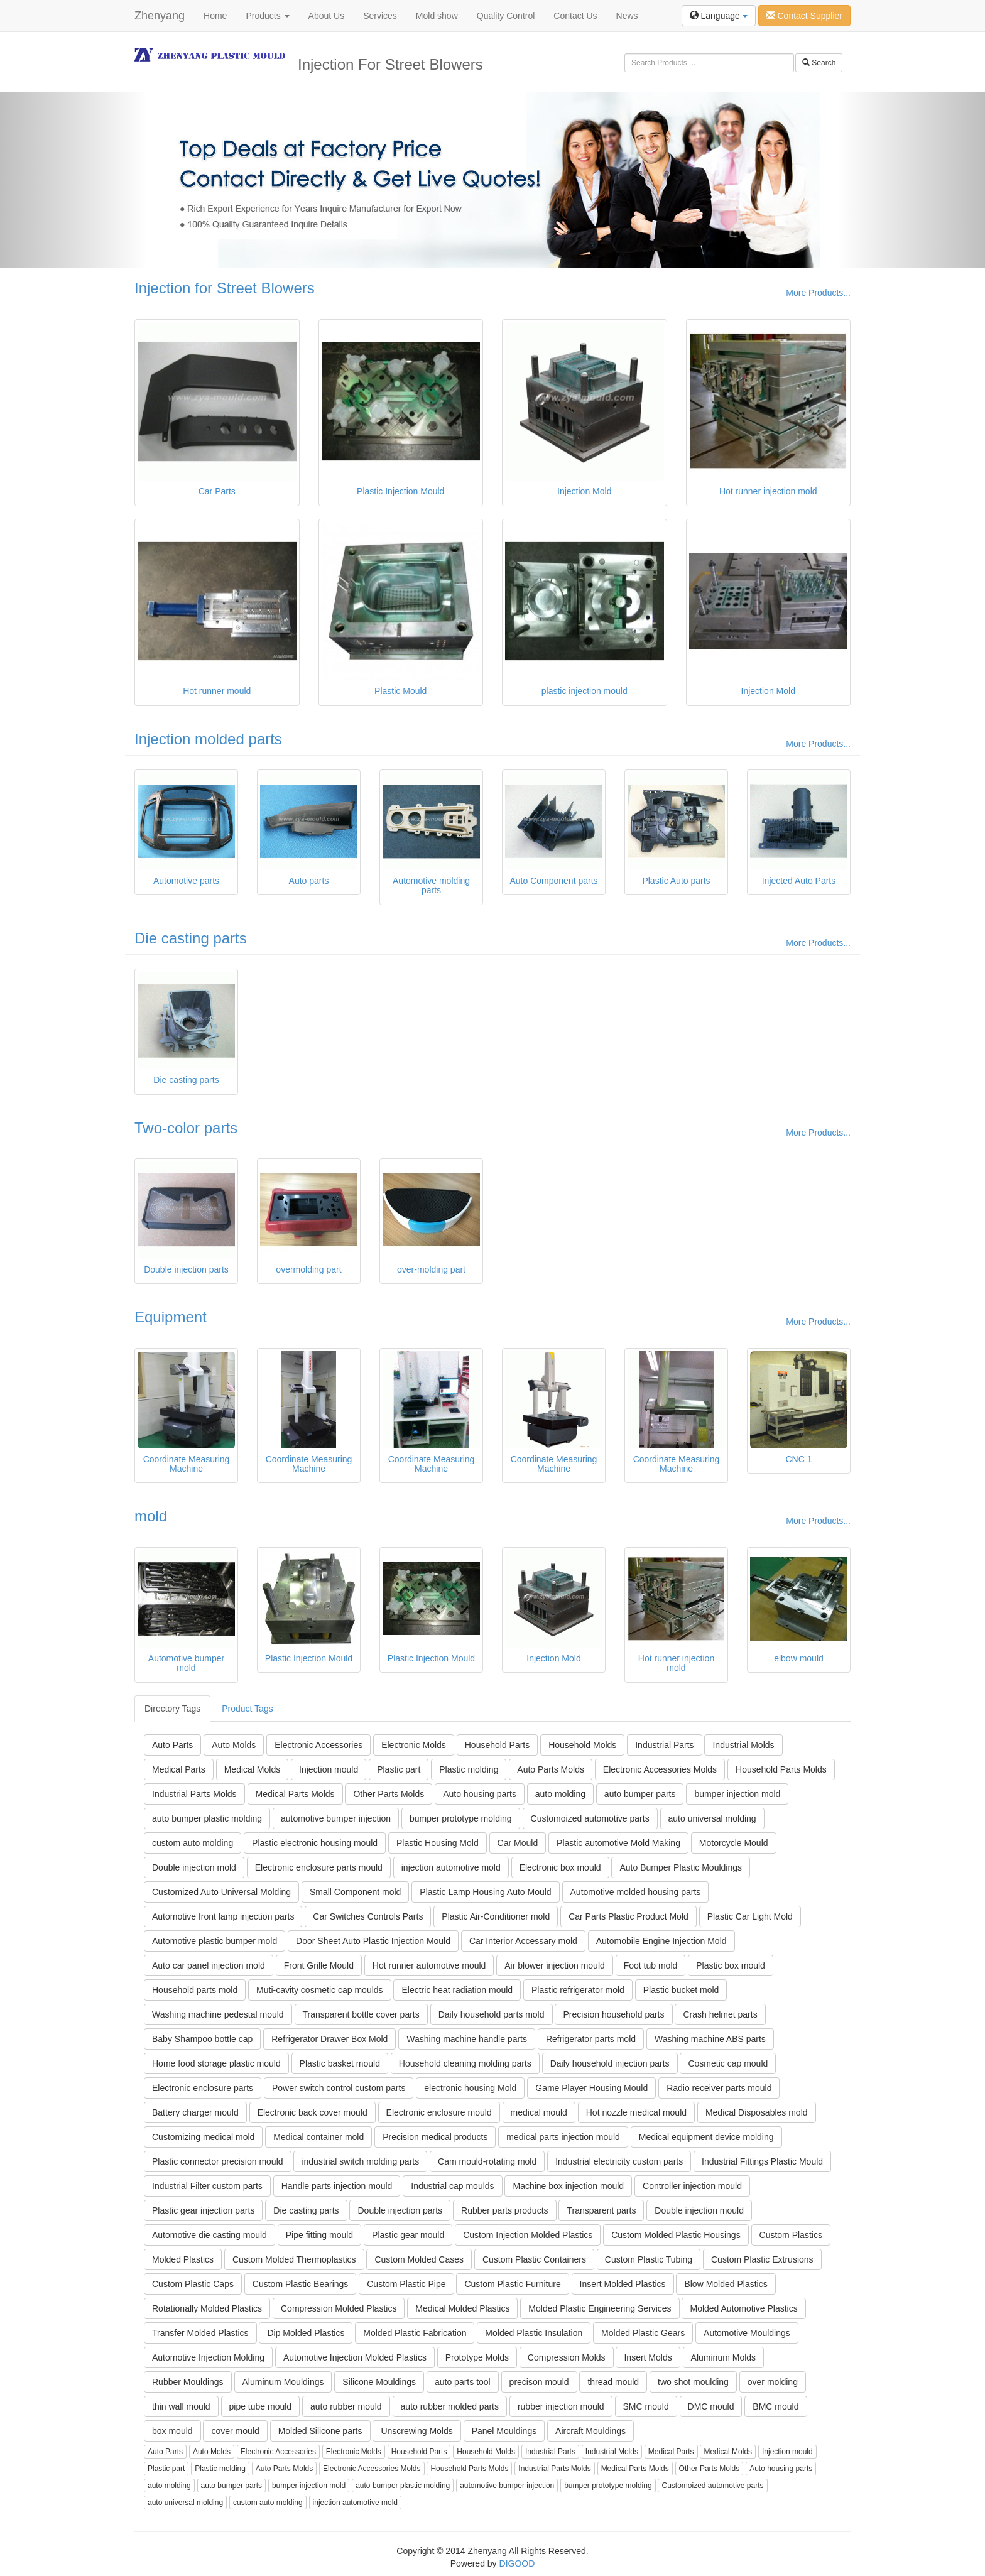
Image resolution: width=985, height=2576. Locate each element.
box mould (172, 2431)
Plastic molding (468, 1769)
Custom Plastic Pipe (406, 2284)
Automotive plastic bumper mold (214, 1941)
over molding (773, 2382)
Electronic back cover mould (312, 2112)
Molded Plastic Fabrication (414, 2333)
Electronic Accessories (318, 1745)
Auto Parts (172, 1745)
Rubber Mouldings (188, 2382)
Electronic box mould (560, 1867)
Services (380, 16)
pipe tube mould (260, 2406)
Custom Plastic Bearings (301, 2284)
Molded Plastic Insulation (533, 2333)
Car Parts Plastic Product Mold (628, 1916)
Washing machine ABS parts (710, 2039)
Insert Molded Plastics (623, 2284)
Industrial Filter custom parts (207, 2186)
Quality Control (506, 16)
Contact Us (575, 16)
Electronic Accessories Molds (660, 1769)
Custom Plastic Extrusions (762, 2259)
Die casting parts (190, 938)
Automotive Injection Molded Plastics (355, 2357)
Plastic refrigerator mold (577, 1990)
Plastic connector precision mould (217, 2161)
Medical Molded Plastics (462, 2308)
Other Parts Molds (388, 1794)
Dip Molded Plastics (305, 2333)
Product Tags (247, 1709)
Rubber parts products (504, 2210)
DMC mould (711, 2406)
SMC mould (646, 2406)
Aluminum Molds (723, 2357)
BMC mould (775, 2406)
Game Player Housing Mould (591, 2088)
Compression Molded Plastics (338, 2308)
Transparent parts (601, 2210)
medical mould (539, 2112)
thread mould (613, 2382)
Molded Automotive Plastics (743, 2308)
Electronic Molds (413, 1745)
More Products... (818, 293)
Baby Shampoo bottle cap (202, 2039)
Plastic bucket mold (681, 1990)
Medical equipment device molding (706, 2137)
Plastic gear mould (408, 2235)
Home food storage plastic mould (216, 2063)
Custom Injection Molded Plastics (527, 2235)
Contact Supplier (804, 16)
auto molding (560, 1794)
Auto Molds (234, 1745)
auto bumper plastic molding (207, 1818)
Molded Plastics (183, 2259)
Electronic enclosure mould (439, 2112)
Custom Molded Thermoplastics (294, 2259)
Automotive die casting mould (209, 2235)
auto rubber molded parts (450, 2406)
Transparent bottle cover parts (361, 2014)
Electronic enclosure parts (202, 2088)
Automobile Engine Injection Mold (661, 1941)
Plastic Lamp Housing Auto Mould (485, 1892)
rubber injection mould (561, 2406)
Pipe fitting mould (319, 2235)
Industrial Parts (664, 1745)
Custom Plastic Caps (193, 2284)
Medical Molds (252, 1769)
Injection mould (328, 1769)
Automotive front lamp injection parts (223, 1916)
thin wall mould (181, 2406)
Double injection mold (194, 1867)
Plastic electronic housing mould (315, 1843)
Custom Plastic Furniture (512, 2284)
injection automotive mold (451, 1867)
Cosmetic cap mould (728, 2063)
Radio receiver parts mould (719, 2088)
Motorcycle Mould (733, 1843)
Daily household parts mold (491, 2014)
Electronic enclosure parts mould (319, 1867)
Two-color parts (185, 1127)
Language (719, 16)
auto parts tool (463, 2382)
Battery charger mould (195, 2112)
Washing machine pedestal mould (218, 2014)
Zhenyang (159, 15)
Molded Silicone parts (320, 2431)
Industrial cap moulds (452, 2186)
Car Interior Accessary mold (523, 1941)
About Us (326, 16)
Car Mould (518, 1843)
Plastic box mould (730, 1965)
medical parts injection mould (563, 2137)
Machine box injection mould (568, 2186)
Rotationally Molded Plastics (207, 2308)
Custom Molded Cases (419, 2259)
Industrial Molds (743, 1745)
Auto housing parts (479, 1794)
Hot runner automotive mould (429, 1965)
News (627, 16)
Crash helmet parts (720, 2014)
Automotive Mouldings (747, 2333)
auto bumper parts (640, 1794)
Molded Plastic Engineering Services (599, 2308)
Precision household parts (613, 2014)
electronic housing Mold (470, 2088)
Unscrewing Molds (416, 2431)
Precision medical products (435, 2137)
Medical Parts (178, 1769)
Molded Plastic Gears (643, 2333)
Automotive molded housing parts (635, 1892)
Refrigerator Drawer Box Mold (329, 2039)
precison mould (539, 2382)
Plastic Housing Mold (437, 1843)
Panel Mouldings (504, 2431)
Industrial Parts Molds (194, 1794)
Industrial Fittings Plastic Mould (762, 2161)
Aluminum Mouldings (283, 2382)
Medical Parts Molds (295, 1794)
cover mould (235, 2431)
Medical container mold (318, 2137)
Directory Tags (172, 1709)
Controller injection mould (692, 2186)
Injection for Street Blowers (224, 288)
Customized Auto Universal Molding (221, 1892)
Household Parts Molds (781, 1769)
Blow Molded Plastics (725, 2284)
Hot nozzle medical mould (636, 2112)
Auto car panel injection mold (208, 1965)
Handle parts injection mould (337, 2186)
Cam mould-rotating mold (487, 2161)
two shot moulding (693, 2382)
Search (818, 62)
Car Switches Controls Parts (368, 1916)
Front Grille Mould (319, 1965)
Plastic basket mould (340, 2063)
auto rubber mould (346, 2406)
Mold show (437, 16)
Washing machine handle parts (466, 2039)
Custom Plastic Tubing (648, 2259)
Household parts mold (194, 1990)
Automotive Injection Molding (208, 2357)
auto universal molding (712, 1818)
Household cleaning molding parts (465, 2063)
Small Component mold (355, 1892)
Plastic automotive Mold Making (618, 1843)
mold (150, 1516)
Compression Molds (567, 2357)
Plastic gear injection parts (203, 2210)
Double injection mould (699, 2210)
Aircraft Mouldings (590, 2431)
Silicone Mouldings (379, 2382)
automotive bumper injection (336, 1818)
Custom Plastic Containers (534, 2259)
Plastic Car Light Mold (750, 1916)
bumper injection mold (737, 1794)
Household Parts (497, 1745)
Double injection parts (399, 2210)
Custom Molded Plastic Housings (675, 2235)
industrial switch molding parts (360, 2161)
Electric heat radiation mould (457, 1990)
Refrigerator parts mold (591, 2039)
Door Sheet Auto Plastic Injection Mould (373, 1941)
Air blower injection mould (554, 1965)
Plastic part (398, 1769)
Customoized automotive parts (590, 1818)
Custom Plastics (790, 2235)
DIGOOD (517, 2563)
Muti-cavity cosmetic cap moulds (319, 1990)
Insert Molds (648, 2357)
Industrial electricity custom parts (619, 2161)
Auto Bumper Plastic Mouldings (680, 1867)
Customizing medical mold (203, 2137)
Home (215, 16)
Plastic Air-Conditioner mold (496, 1916)
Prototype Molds (477, 2357)
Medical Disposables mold (756, 2112)
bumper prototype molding (461, 1818)
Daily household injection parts (610, 2063)
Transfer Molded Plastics (200, 2333)
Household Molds (582, 1745)
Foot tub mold (651, 1965)
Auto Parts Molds (550, 1769)
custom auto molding (192, 1843)
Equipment (170, 1316)
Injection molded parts (208, 739)
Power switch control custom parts (338, 2088)
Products (267, 16)
